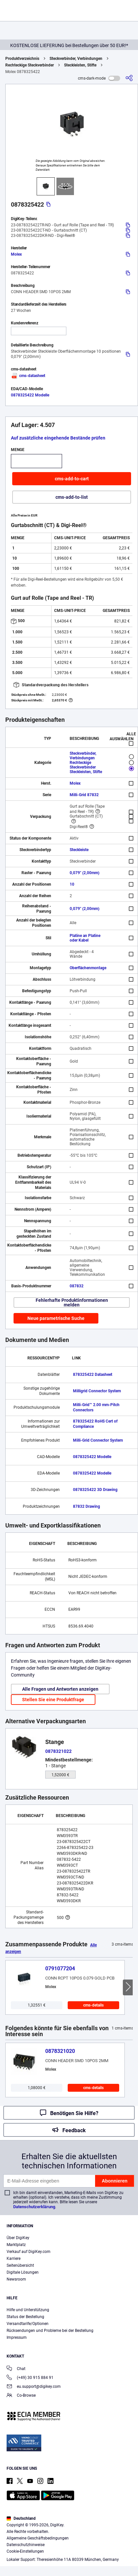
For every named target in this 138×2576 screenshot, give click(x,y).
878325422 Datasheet (92, 1374)
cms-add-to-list (71, 497)
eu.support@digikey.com (34, 2387)
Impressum (17, 2337)
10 (72, 884)
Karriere (13, 2258)
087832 (77, 1286)
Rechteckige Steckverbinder (29, 65)
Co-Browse (21, 2396)
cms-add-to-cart (72, 478)
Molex (16, 254)
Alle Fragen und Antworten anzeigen (60, 1689)
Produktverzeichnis (22, 58)
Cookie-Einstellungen (25, 2551)
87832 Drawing (86, 1506)
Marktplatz (16, 2244)
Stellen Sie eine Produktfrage (53, 1699)
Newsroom (16, 2279)
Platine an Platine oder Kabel (85, 938)
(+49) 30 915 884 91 (30, 2378)
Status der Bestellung (25, 2316)
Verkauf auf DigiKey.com (29, 2251)
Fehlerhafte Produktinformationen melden (72, 1302)
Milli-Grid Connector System (98, 1440)
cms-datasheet (28, 375)
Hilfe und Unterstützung (28, 2310)
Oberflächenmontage (88, 968)
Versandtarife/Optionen (28, 2323)
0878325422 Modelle (30, 395)
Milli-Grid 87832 (84, 795)
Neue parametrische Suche (56, 1318)
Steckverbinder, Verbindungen (76, 58)
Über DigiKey (18, 2237)
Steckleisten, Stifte (80, 65)
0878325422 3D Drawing (95, 1489)
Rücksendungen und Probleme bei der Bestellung (50, 2330)
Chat (16, 2369)
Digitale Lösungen (23, 2272)
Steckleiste (79, 849)
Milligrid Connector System (97, 1391)
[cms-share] (129, 78)
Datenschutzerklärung (34, 2206)
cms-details (93, 2005)
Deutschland (21, 2518)
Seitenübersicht (20, 2265)
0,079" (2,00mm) (84, 873)
